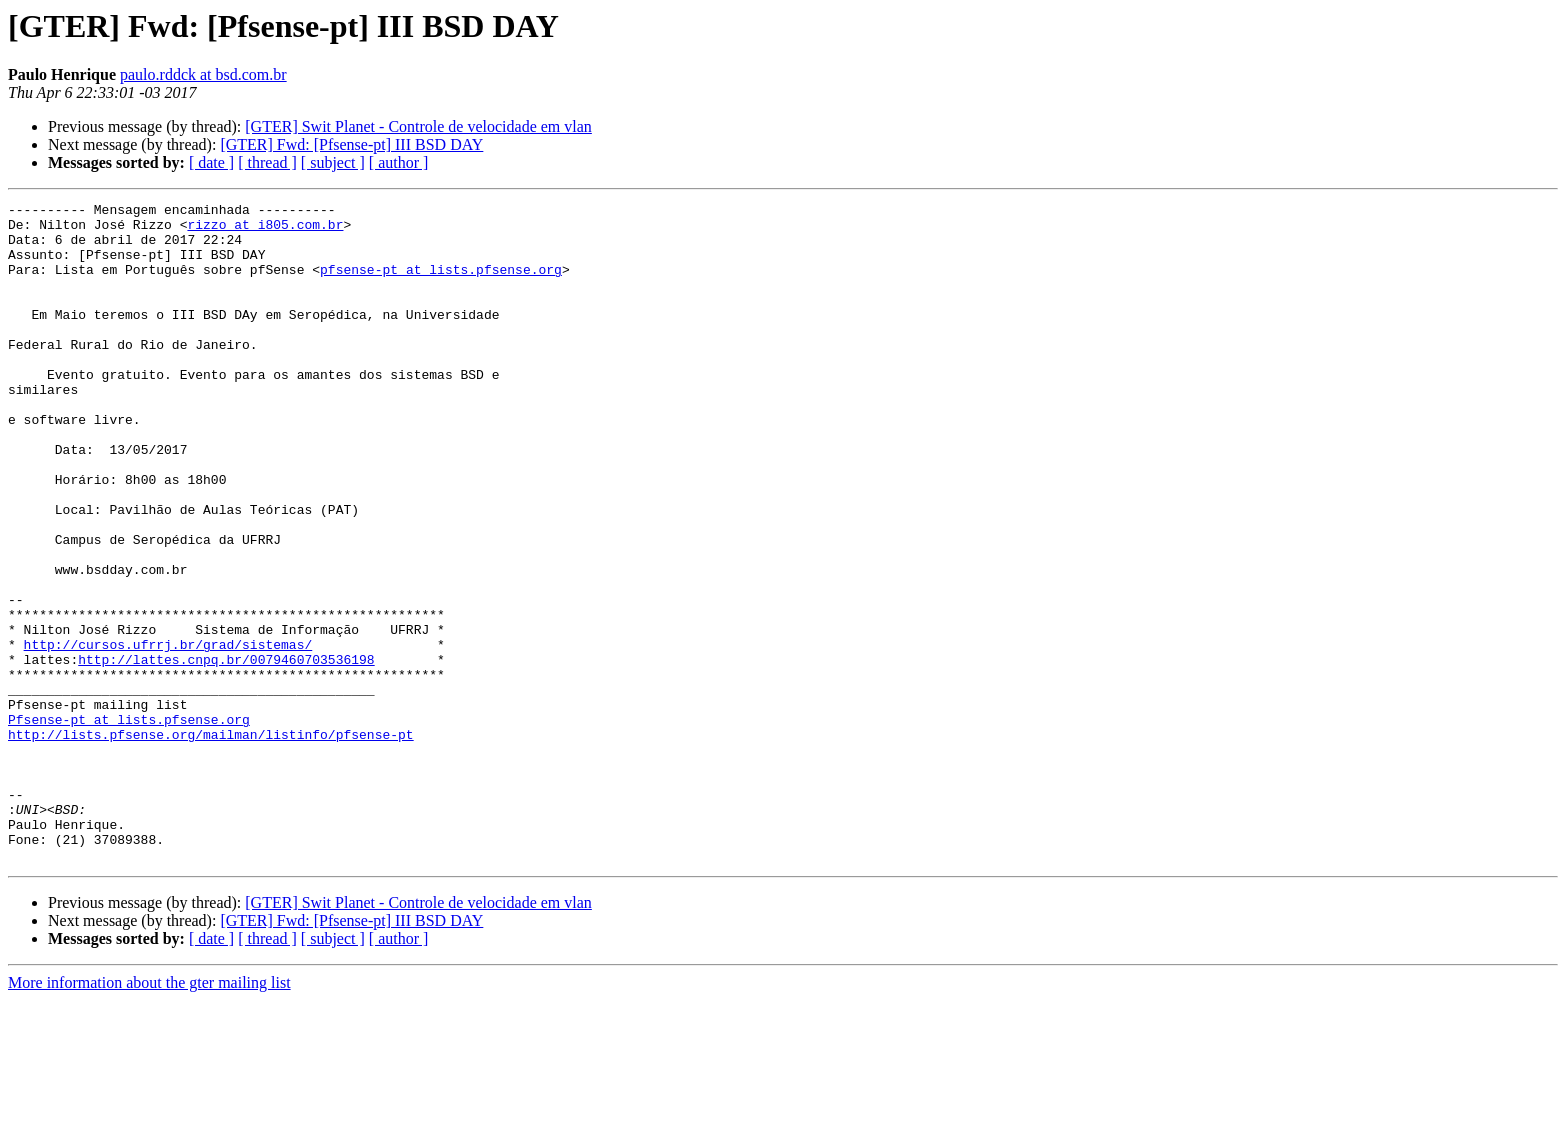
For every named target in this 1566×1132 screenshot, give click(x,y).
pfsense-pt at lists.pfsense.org (441, 284)
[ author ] (399, 162)
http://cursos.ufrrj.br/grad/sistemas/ (168, 734)
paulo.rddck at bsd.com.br (203, 74)
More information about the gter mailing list (149, 1114)
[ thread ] (267, 162)
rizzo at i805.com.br (265, 230)
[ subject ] (333, 162)
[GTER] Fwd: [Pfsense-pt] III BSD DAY (351, 144)
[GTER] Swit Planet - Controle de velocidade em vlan (418, 126)
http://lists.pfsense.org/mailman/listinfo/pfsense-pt (211, 842)
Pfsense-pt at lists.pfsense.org (129, 824)
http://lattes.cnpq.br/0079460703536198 (226, 752)
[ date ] (211, 162)
